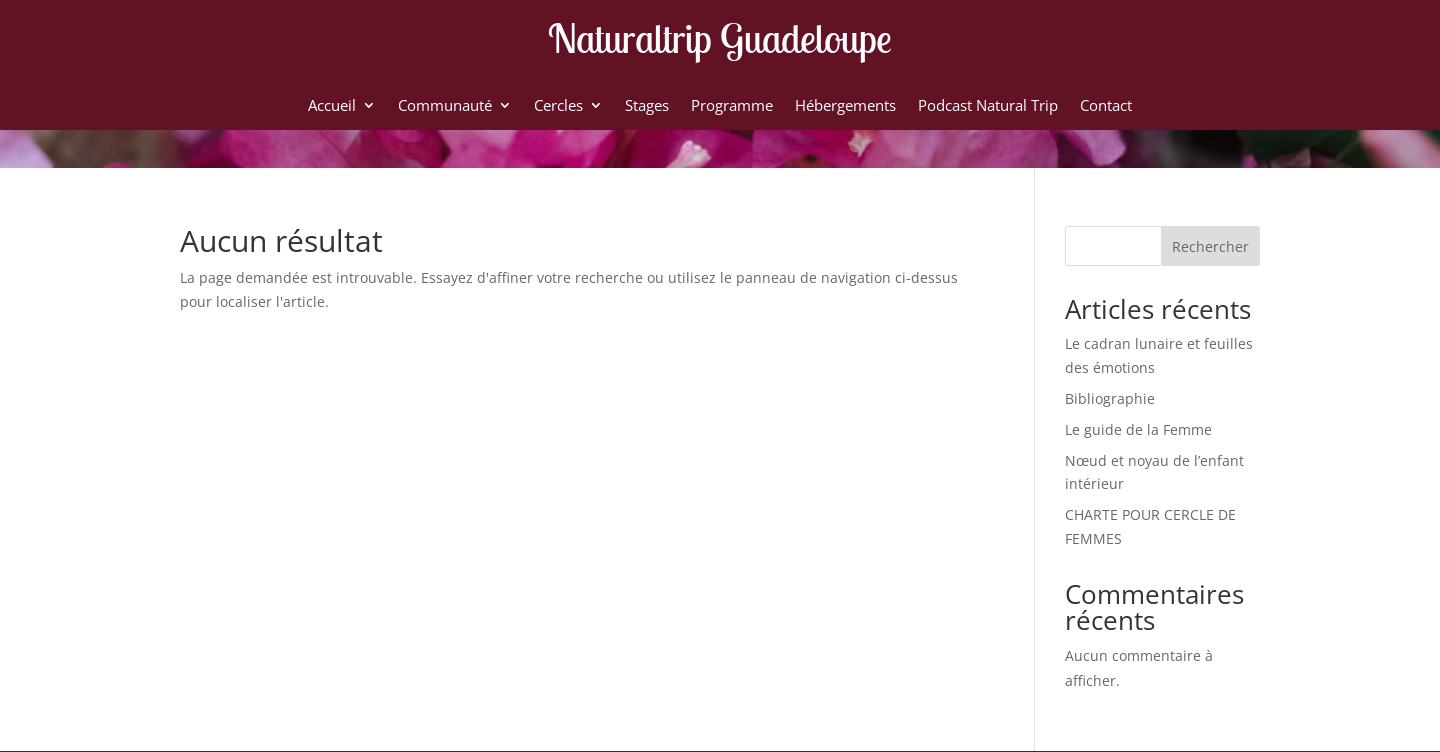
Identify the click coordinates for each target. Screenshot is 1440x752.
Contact (1106, 106)
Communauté (445, 106)
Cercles (558, 106)
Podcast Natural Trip (988, 106)
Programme (732, 106)
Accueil (332, 106)
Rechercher (1210, 246)
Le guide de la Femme (1138, 429)
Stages (647, 106)
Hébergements (845, 106)
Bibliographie (1110, 398)
